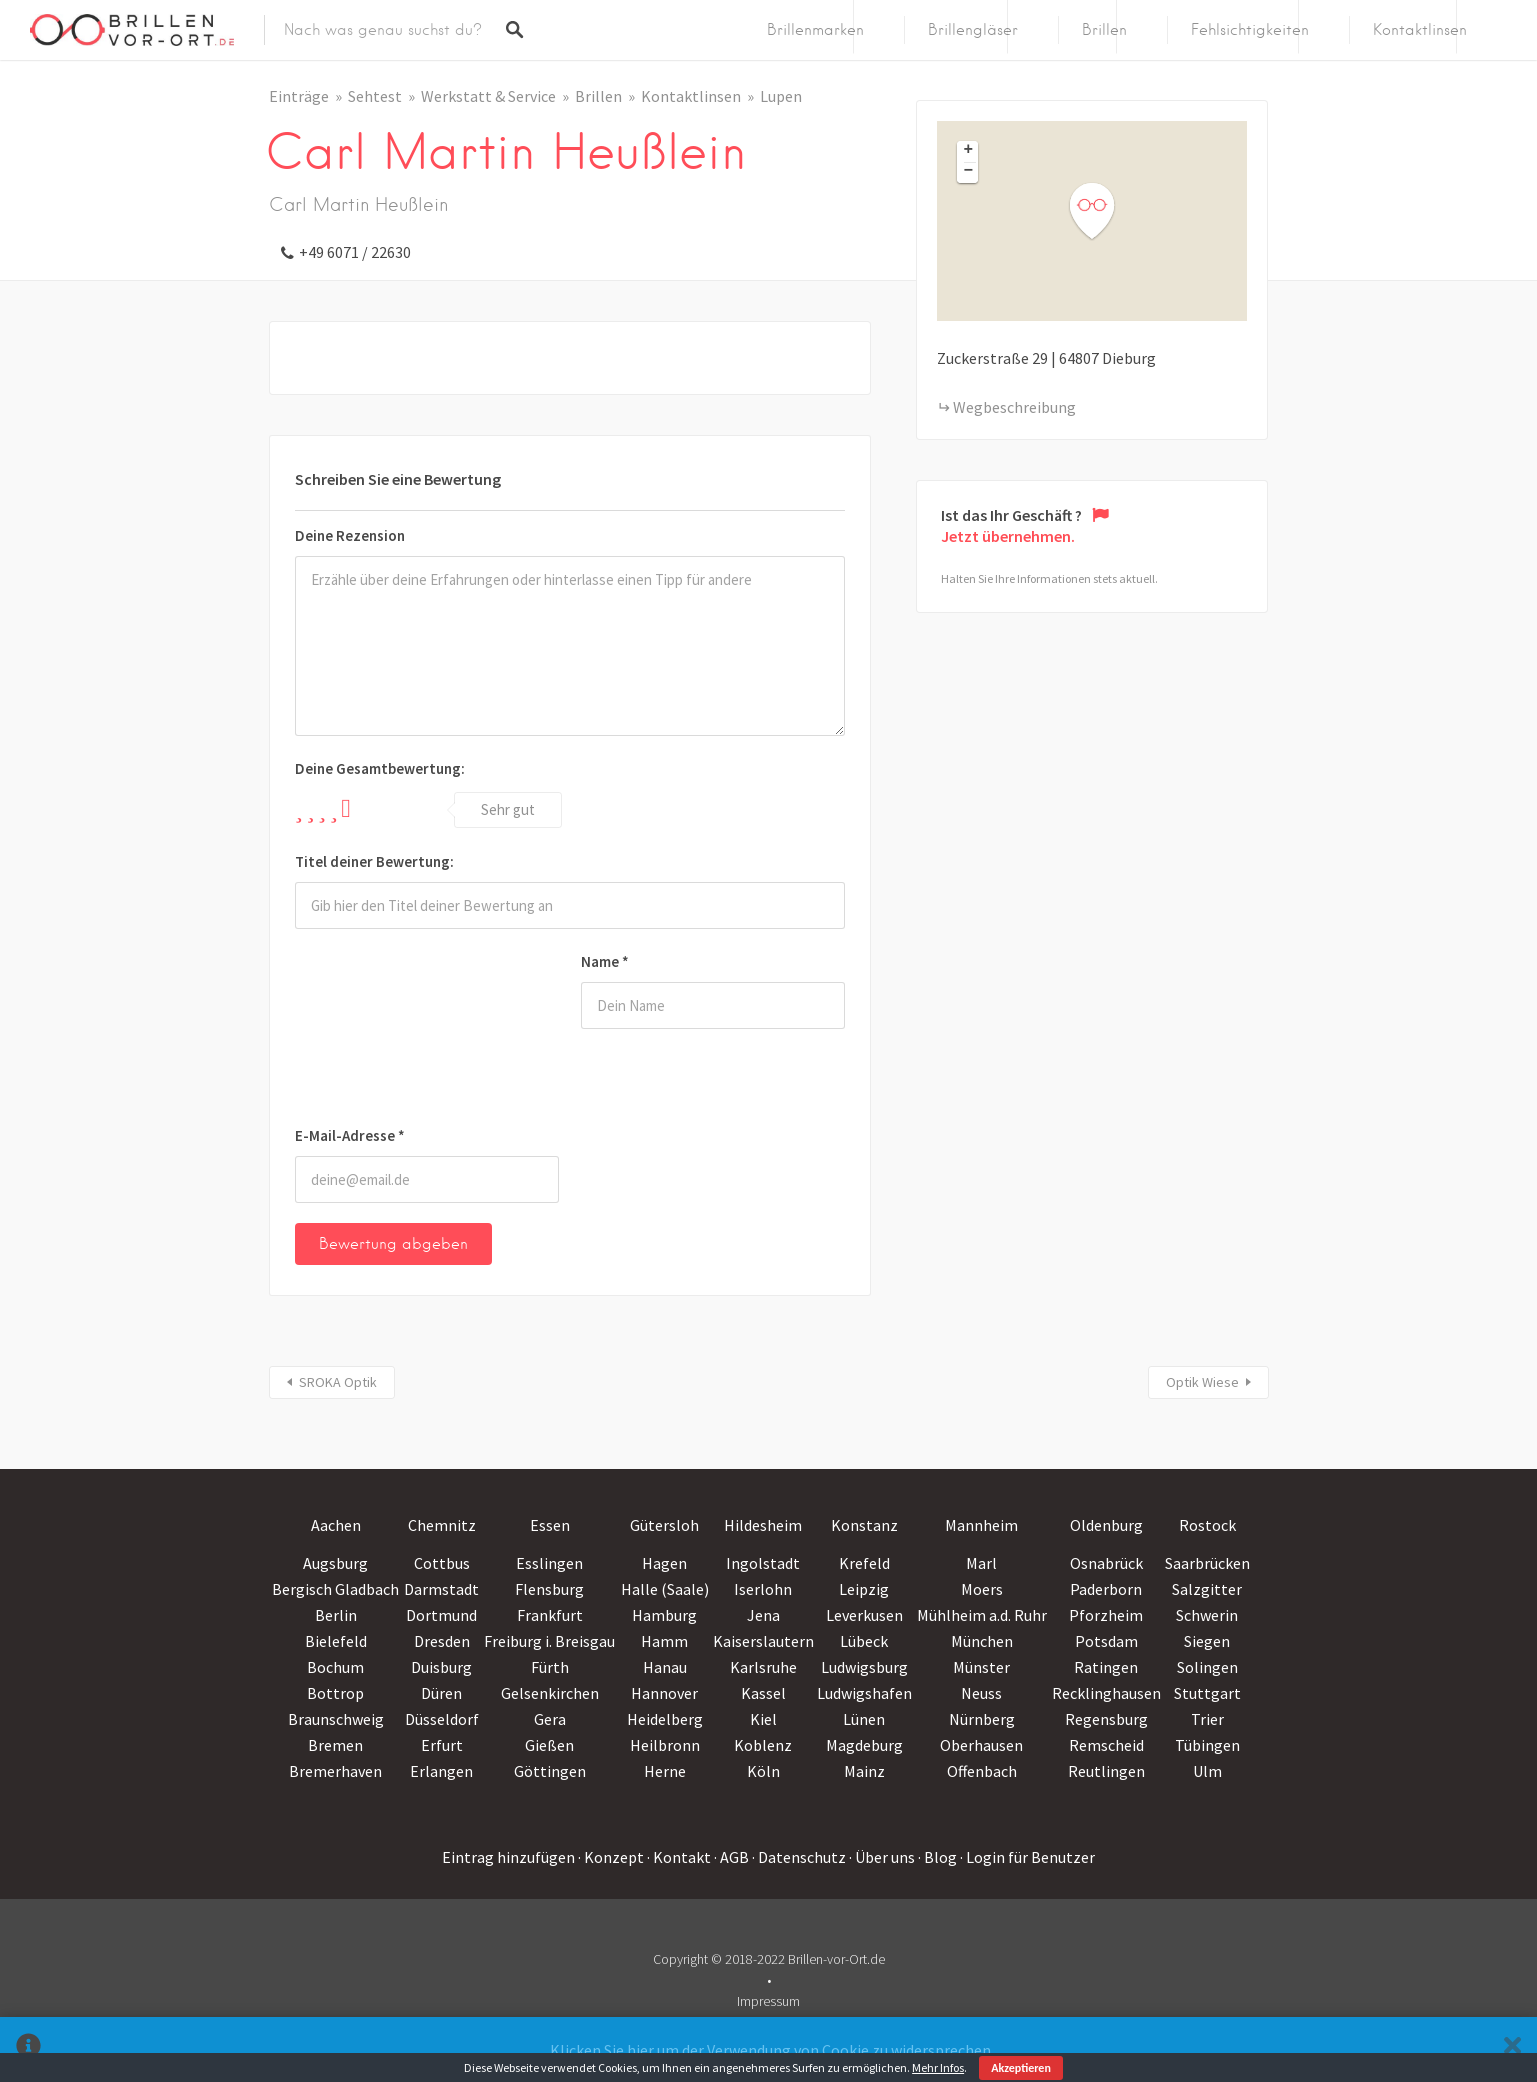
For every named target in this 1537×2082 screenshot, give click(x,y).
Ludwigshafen (864, 1693)
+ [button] (969, 151)
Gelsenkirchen (550, 1693)
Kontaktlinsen (1420, 30)
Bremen (335, 1745)
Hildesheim (763, 1525)
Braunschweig (336, 1719)
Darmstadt (441, 1589)
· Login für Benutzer (1027, 1857)
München (982, 1641)
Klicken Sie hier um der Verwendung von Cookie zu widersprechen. (772, 2050)
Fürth (550, 1667)
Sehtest (375, 96)
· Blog (937, 1857)
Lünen (864, 1719)
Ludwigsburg (864, 1667)
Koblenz (763, 1745)
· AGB (731, 1857)
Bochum (335, 1667)
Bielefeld (336, 1641)
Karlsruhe (763, 1667)
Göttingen (550, 1771)
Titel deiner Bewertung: (374, 861)
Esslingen (549, 1563)
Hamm (664, 1641)
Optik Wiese (1202, 1382)
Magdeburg (864, 1745)
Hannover (664, 1693)
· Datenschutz (799, 1857)
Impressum (768, 2001)
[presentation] (377, 1031)
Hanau (665, 1667)
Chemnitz (442, 1525)
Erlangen (441, 1771)
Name (605, 961)
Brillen (1104, 30)
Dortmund (441, 1615)
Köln (763, 1771)
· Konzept (611, 1857)
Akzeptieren (1021, 2068)
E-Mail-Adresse (350, 1135)
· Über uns (882, 1857)
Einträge (299, 96)
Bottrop (335, 1693)
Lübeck (864, 1641)
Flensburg (549, 1589)
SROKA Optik (338, 1382)
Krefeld (864, 1563)
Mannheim (981, 1525)
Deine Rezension (350, 535)
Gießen (549, 1745)
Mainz (864, 1771)
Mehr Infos (938, 2067)
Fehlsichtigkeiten (1250, 30)
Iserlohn (763, 1589)
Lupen (781, 96)
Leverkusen (864, 1615)
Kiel (763, 1719)
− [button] (969, 172)
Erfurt (442, 1745)
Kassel (763, 1693)
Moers (982, 1589)
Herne (665, 1771)
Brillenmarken (815, 30)
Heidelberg (665, 1719)
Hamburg (664, 1615)
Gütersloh (664, 1525)
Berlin (336, 1615)
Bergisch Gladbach (335, 1589)
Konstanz (864, 1525)
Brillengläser (973, 30)
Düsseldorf (442, 1719)
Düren (441, 1693)
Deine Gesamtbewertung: (380, 768)
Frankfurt (550, 1615)
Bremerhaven (335, 1771)
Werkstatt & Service (488, 96)
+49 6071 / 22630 (355, 252)
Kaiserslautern (763, 1641)
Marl (981, 1563)
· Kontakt (679, 1857)
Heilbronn (665, 1745)
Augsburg (335, 1563)
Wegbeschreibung (1014, 407)
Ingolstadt (763, 1563)
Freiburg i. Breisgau (549, 1641)
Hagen (664, 1563)
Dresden (442, 1641)
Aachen (336, 1525)
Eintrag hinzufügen (508, 1857)
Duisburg (441, 1667)
